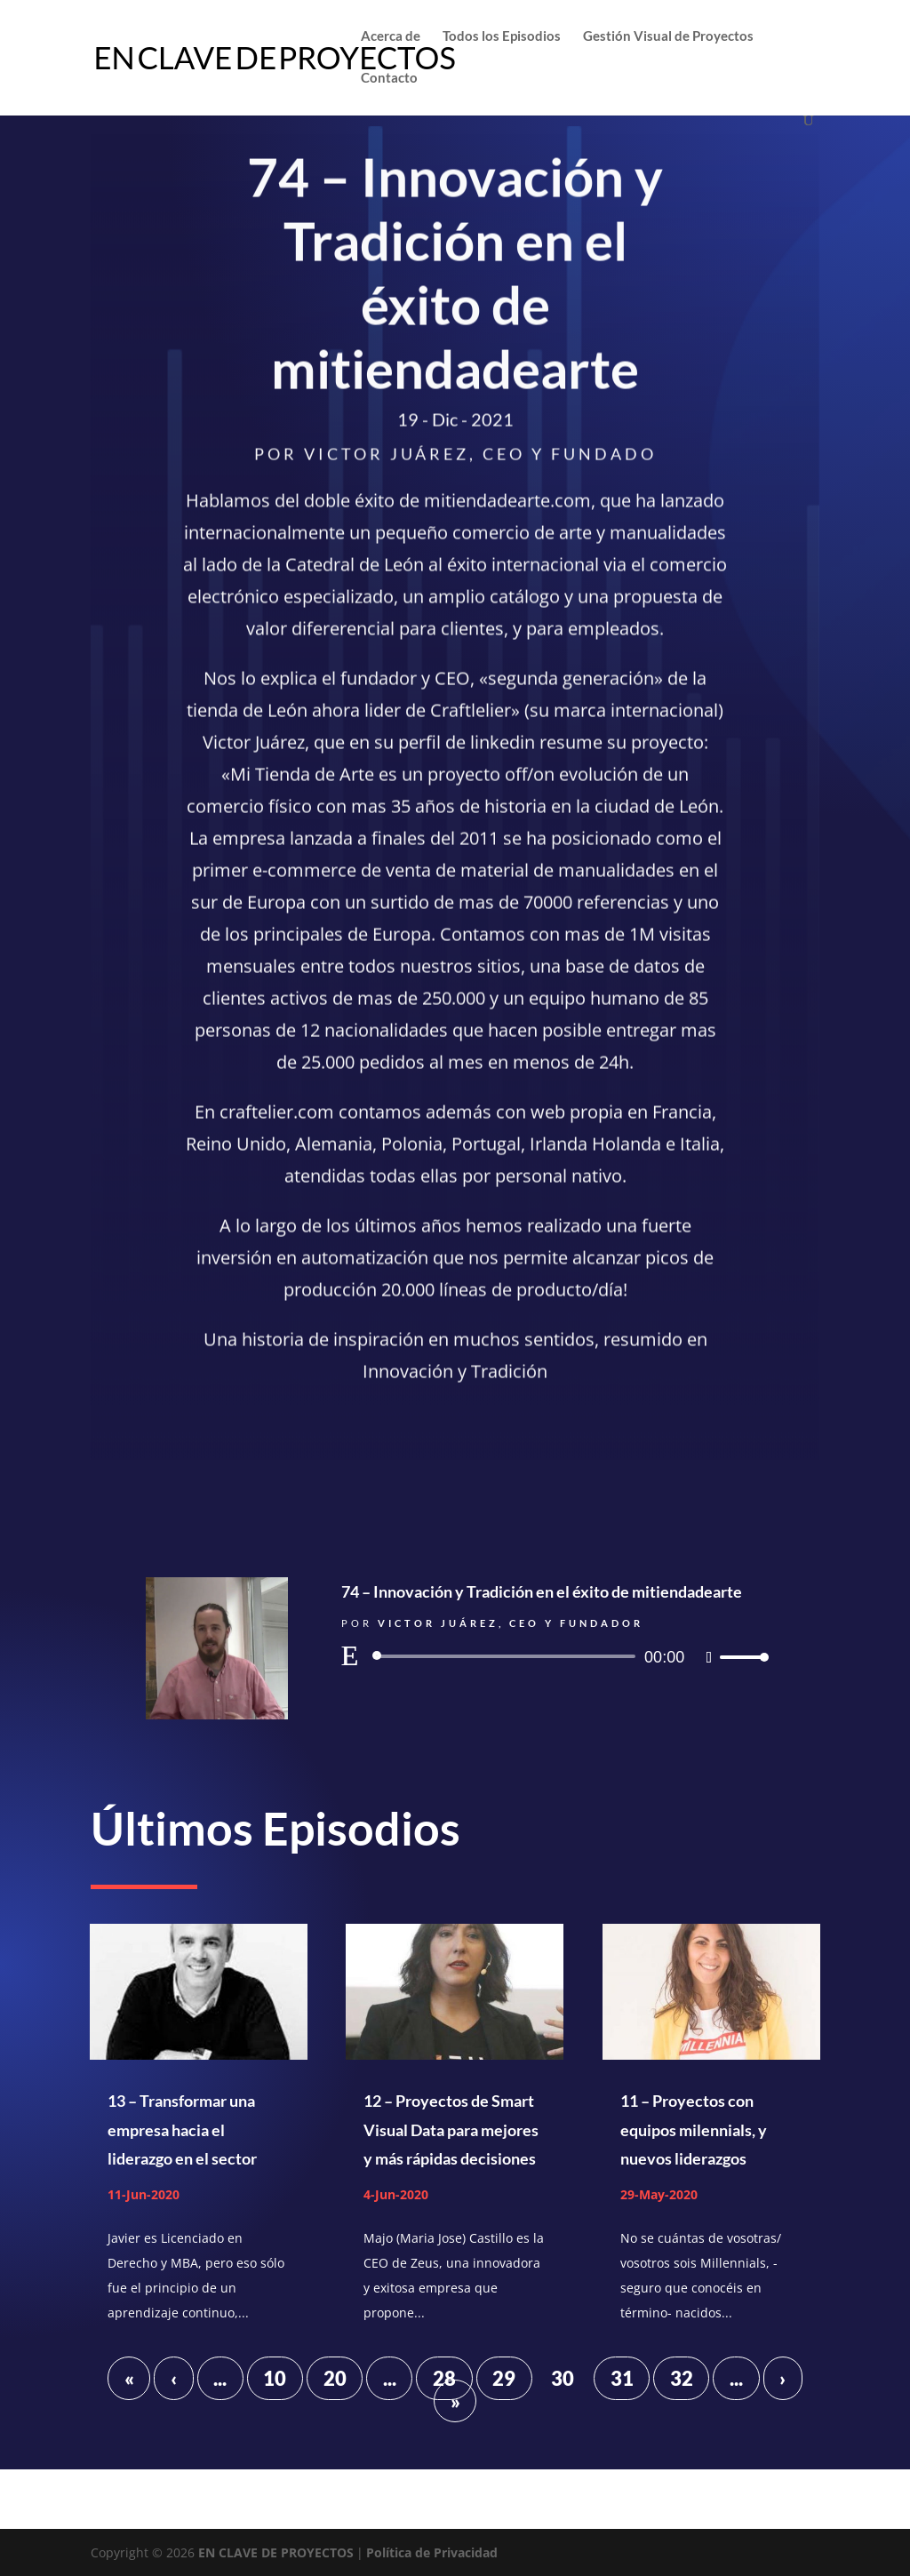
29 (503, 2378)
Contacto (389, 78)
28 (444, 2378)
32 (681, 2378)
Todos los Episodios (502, 36)
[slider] (507, 1656)
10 (274, 2378)
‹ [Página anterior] (174, 2378)
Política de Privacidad (432, 2552)
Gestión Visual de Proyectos (668, 36)
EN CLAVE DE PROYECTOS (276, 2552)
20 (335, 2378)
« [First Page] (129, 2378)
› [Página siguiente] (782, 2378)
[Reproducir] (350, 1655)
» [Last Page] (455, 2401)
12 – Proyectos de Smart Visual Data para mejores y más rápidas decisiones (451, 2129)
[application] (552, 1656)
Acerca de (390, 36)
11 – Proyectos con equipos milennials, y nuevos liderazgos (693, 2129)
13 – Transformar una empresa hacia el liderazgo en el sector (182, 2129)
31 (622, 2378)
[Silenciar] (709, 1657)
